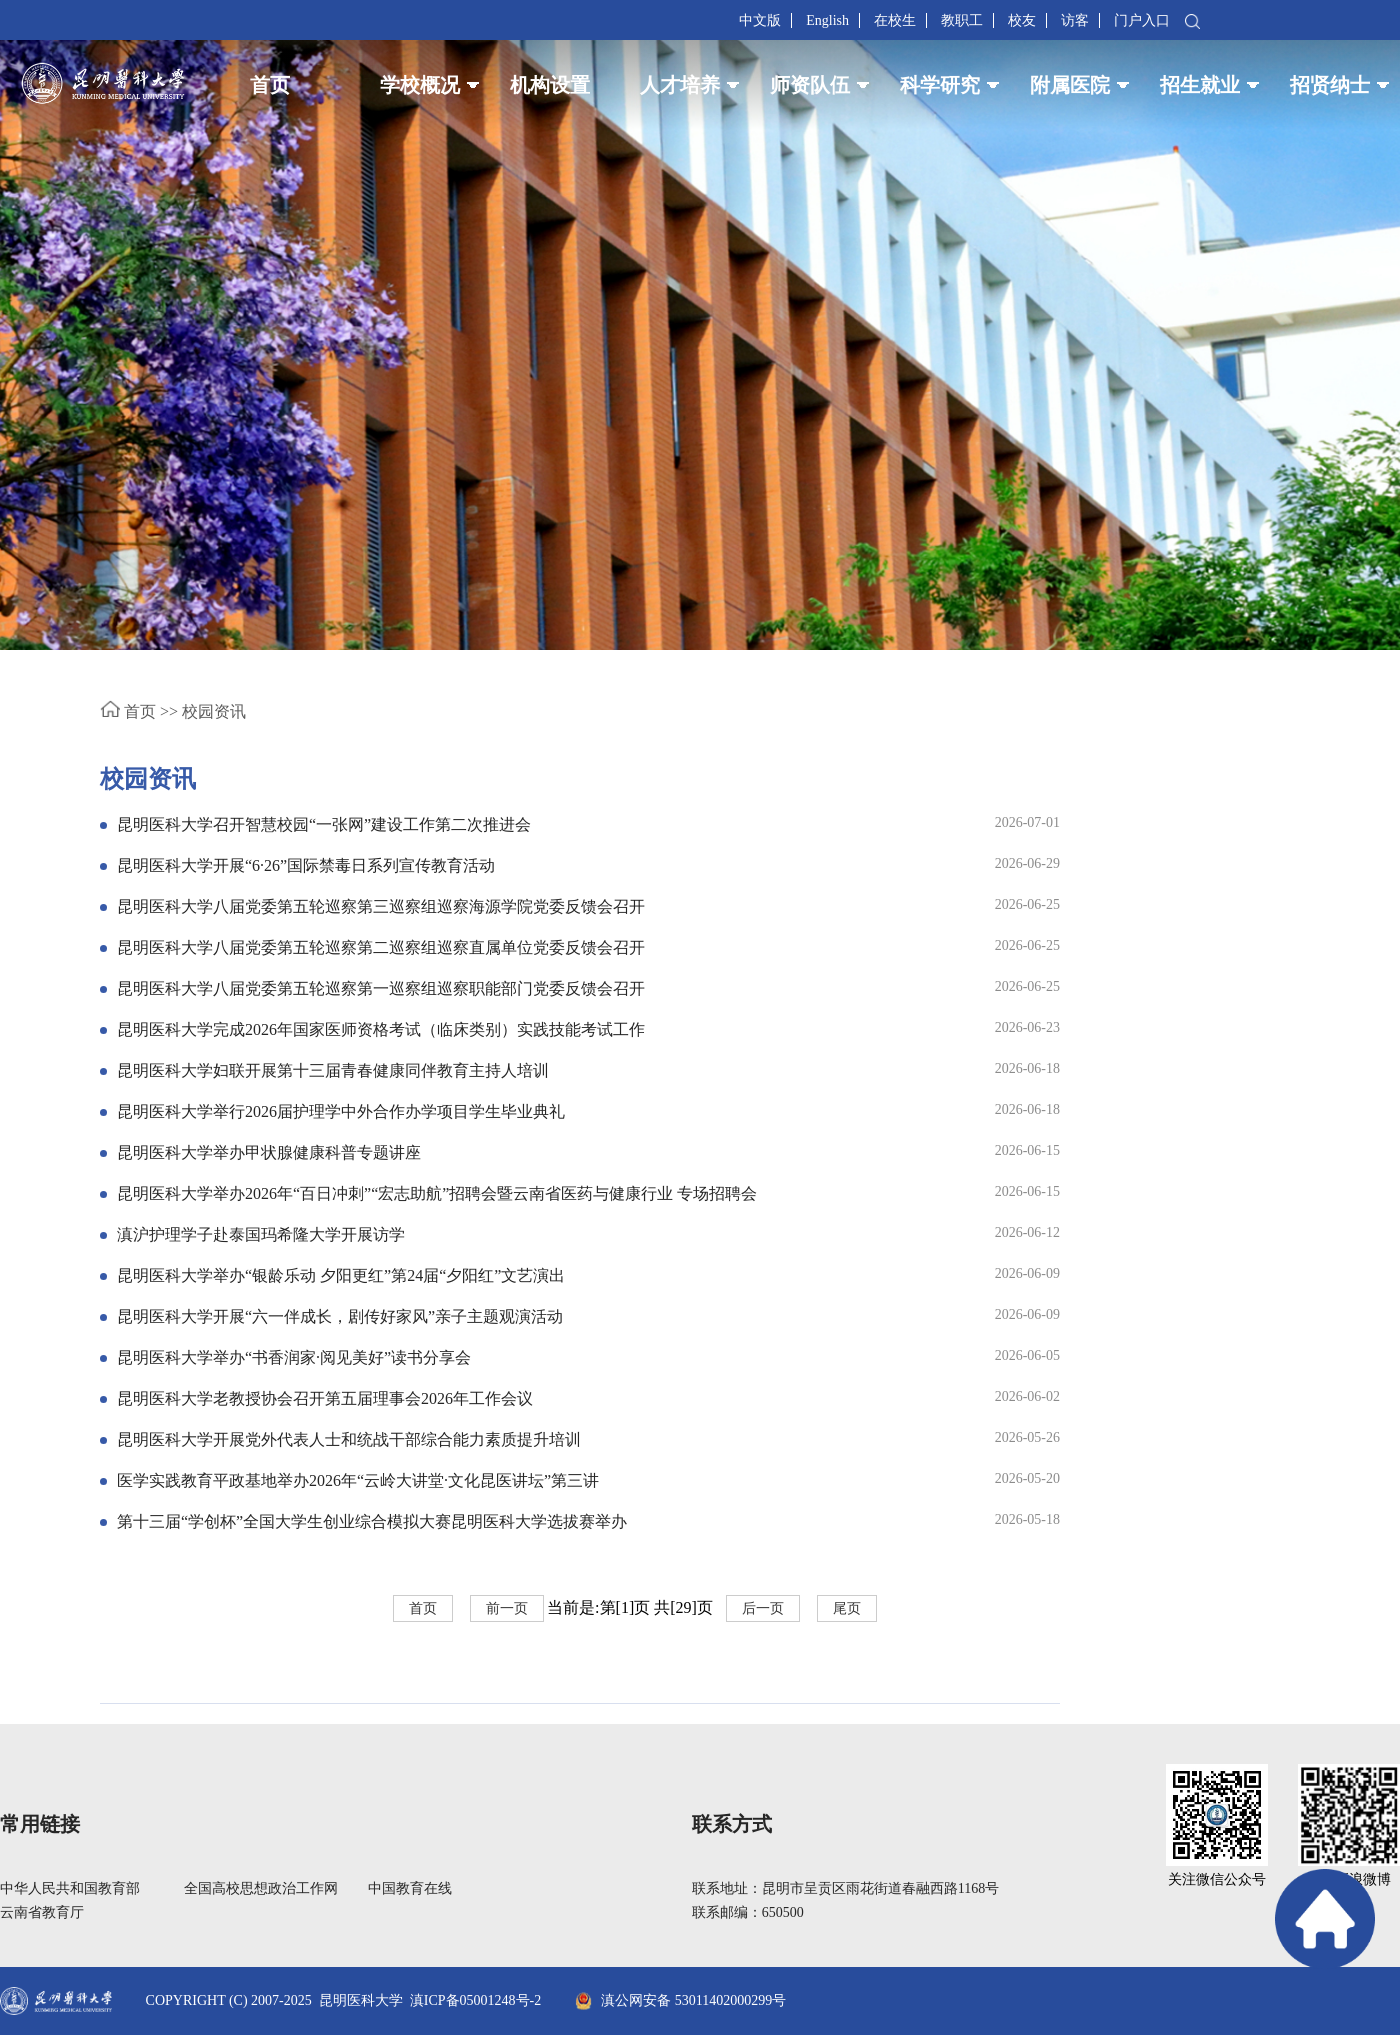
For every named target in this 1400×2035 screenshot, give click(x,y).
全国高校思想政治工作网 (261, 1888)
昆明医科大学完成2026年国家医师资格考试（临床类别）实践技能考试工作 (381, 1029)
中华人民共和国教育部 (70, 1888)
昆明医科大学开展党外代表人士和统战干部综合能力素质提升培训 (349, 1439)
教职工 (962, 20)
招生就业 (1200, 85)
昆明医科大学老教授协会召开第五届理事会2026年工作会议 (325, 1398)
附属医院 (1070, 85)
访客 (1075, 20)
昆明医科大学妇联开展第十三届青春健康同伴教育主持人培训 (333, 1070)
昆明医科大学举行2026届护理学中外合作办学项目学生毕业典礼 (341, 1111)
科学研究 (940, 85)
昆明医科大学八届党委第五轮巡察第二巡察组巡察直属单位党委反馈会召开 (381, 947)
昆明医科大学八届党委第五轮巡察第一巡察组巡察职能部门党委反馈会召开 (381, 988)
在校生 (895, 20)
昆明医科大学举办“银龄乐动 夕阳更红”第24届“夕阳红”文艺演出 (341, 1275)
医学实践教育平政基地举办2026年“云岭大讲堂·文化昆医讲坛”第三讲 (358, 1480)
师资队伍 (810, 85)
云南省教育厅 (42, 1912)
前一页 (507, 1608)
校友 (1022, 20)
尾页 (847, 1608)
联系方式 (732, 1824)
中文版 (760, 20)
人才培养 (680, 85)
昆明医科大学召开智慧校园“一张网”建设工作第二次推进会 (324, 824)
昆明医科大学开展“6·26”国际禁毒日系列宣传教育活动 (306, 865)
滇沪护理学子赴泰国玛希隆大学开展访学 (261, 1234)
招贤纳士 (1330, 85)
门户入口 (1142, 20)
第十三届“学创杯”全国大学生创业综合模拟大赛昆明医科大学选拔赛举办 (372, 1521)
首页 (270, 85)
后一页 (763, 1608)
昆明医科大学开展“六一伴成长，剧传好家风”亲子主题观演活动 (340, 1316)
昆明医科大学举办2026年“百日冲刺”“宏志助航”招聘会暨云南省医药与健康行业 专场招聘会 (437, 1193)
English (827, 20)
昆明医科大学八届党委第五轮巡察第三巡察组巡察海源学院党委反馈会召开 (381, 906)
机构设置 (550, 85)
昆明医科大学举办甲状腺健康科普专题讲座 (269, 1152)
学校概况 (420, 85)
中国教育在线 (410, 1888)
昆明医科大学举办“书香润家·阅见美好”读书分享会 (294, 1357)
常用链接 (40, 1824)
